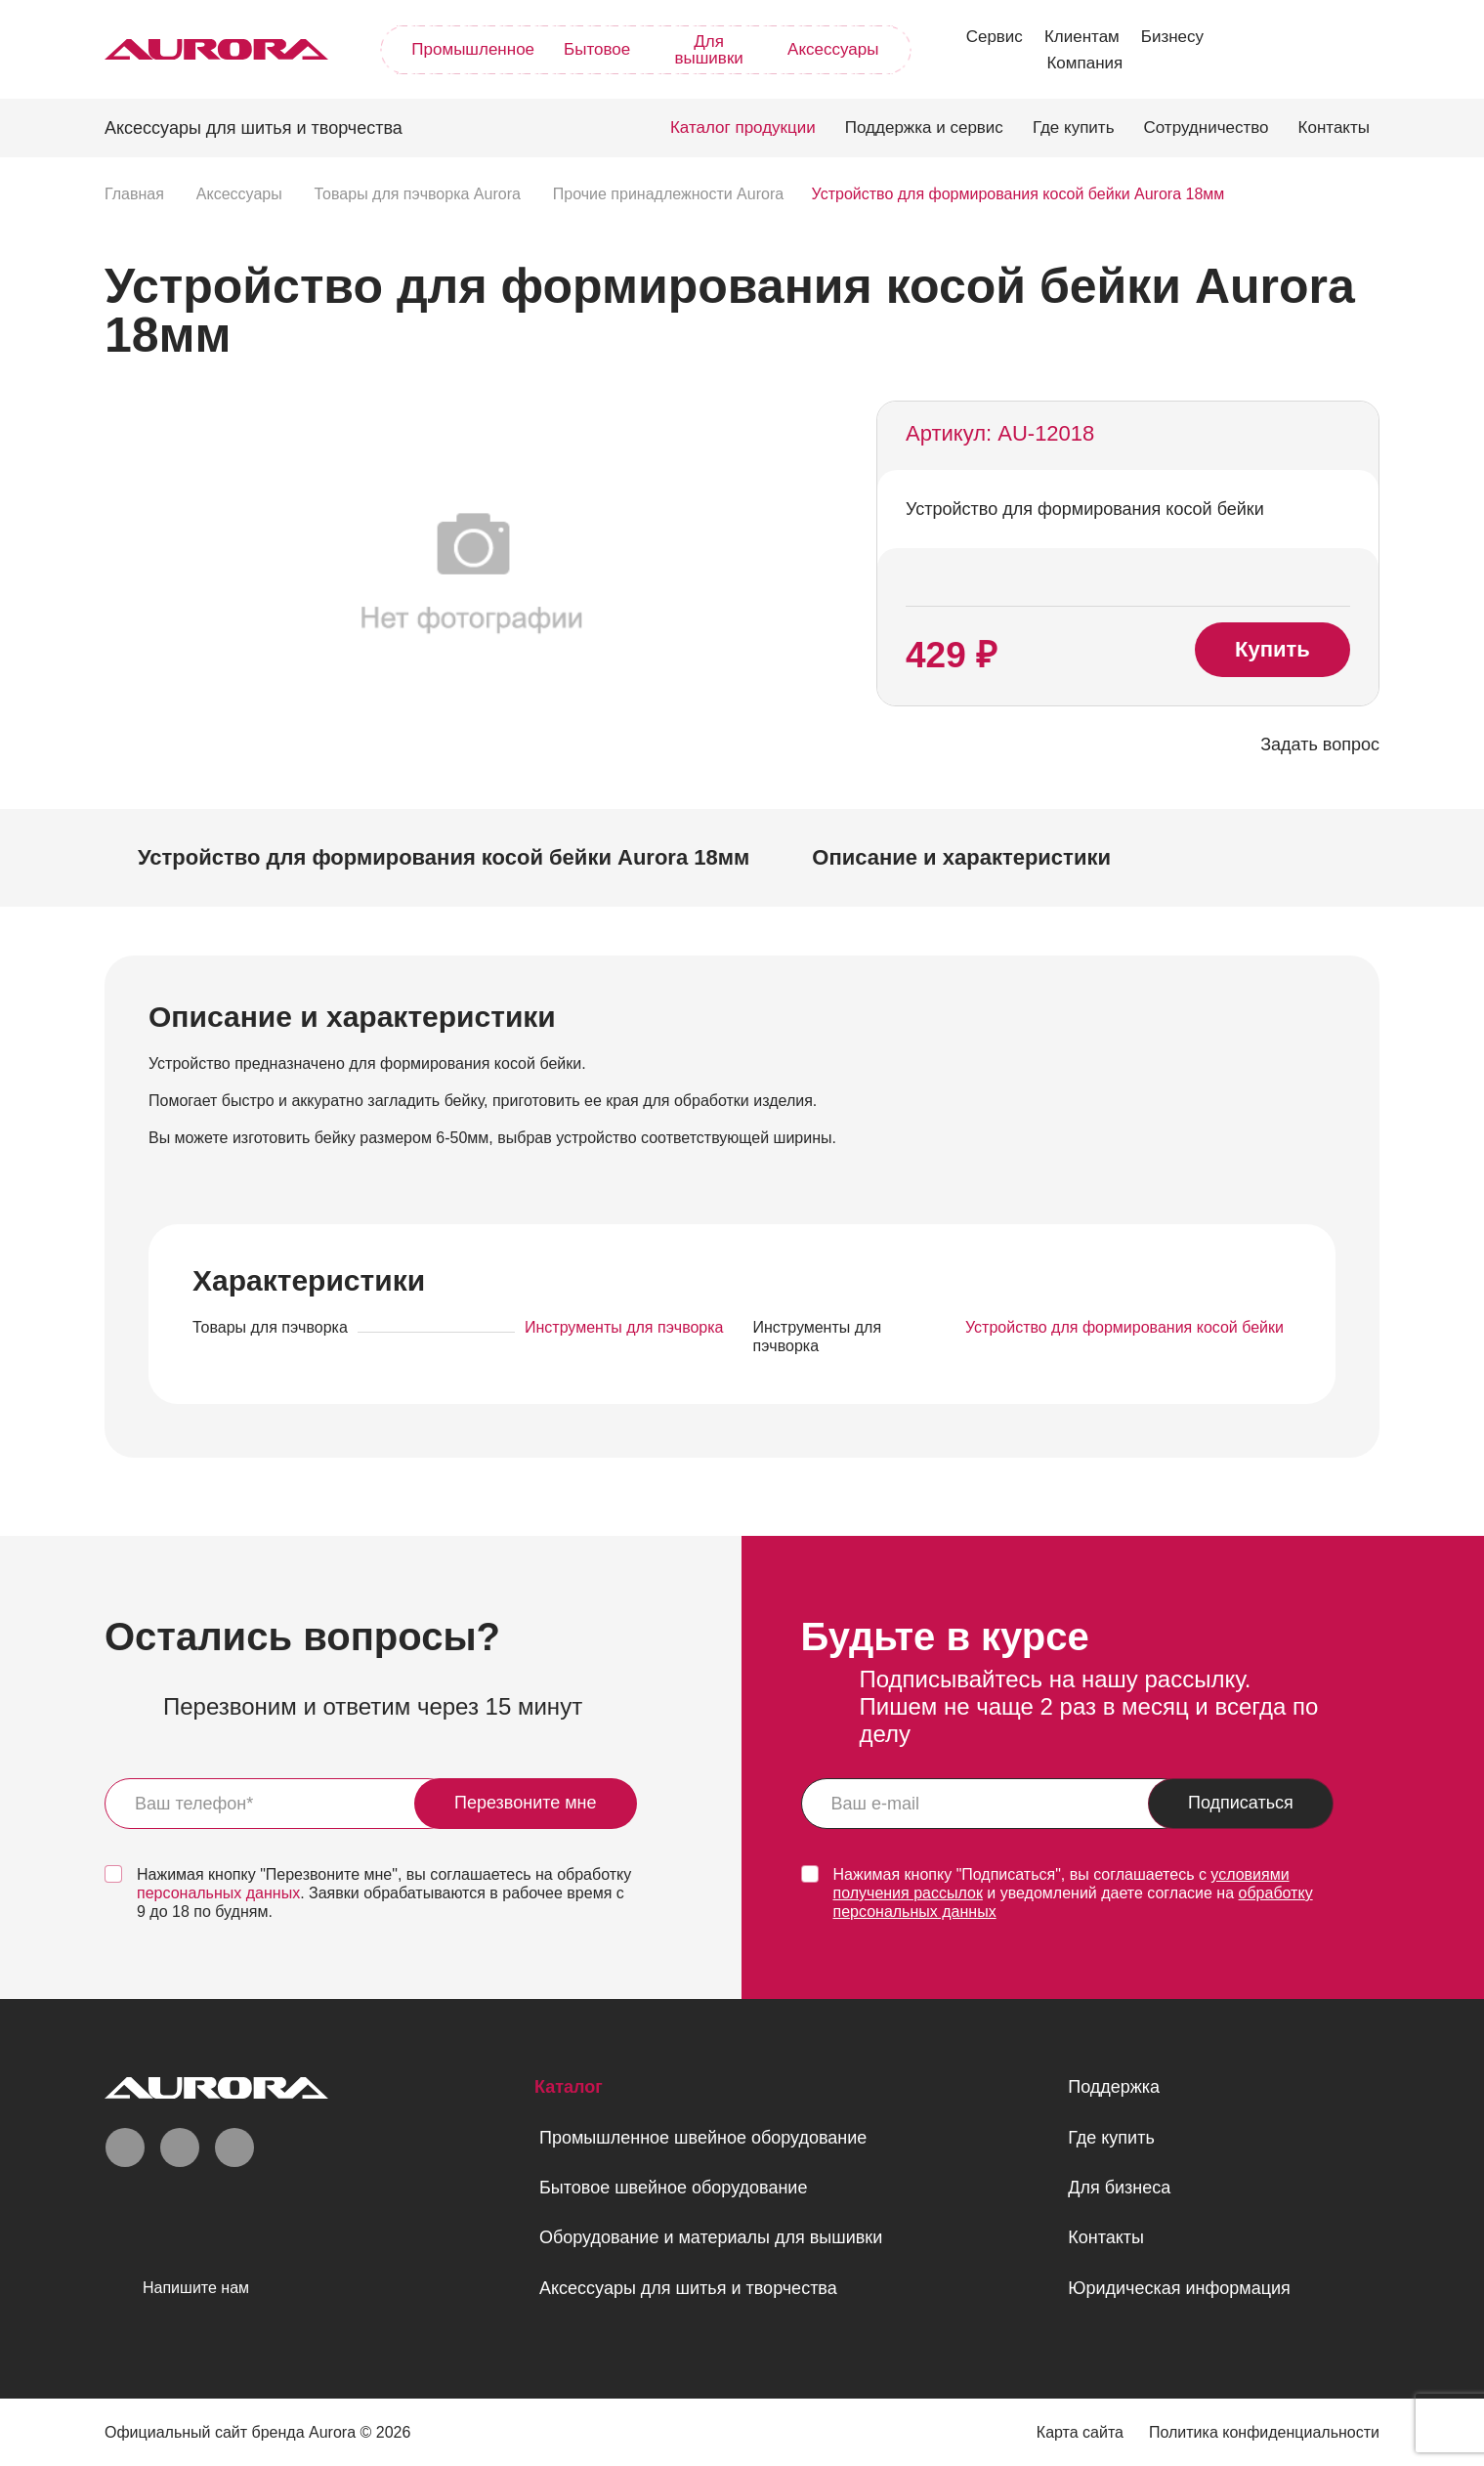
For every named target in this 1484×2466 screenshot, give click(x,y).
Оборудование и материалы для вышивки (710, 2237)
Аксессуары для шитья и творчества (688, 2288)
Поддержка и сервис (924, 127)
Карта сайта (1080, 2432)
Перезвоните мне (525, 1802)
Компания (1084, 63)
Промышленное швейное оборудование (703, 2137)
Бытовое (597, 49)
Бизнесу (1172, 36)
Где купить (1074, 127)
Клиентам (1082, 36)
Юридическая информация (1179, 2288)
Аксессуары (832, 49)
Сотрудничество (1206, 127)
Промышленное (472, 49)
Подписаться (1240, 1802)
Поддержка (1114, 2087)
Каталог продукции (743, 127)
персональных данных (218, 1893)
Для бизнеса (1119, 2187)
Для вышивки (708, 49)
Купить (1272, 649)
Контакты (1334, 127)
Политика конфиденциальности (1264, 2432)
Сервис (994, 36)
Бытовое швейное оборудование (673, 2187)
